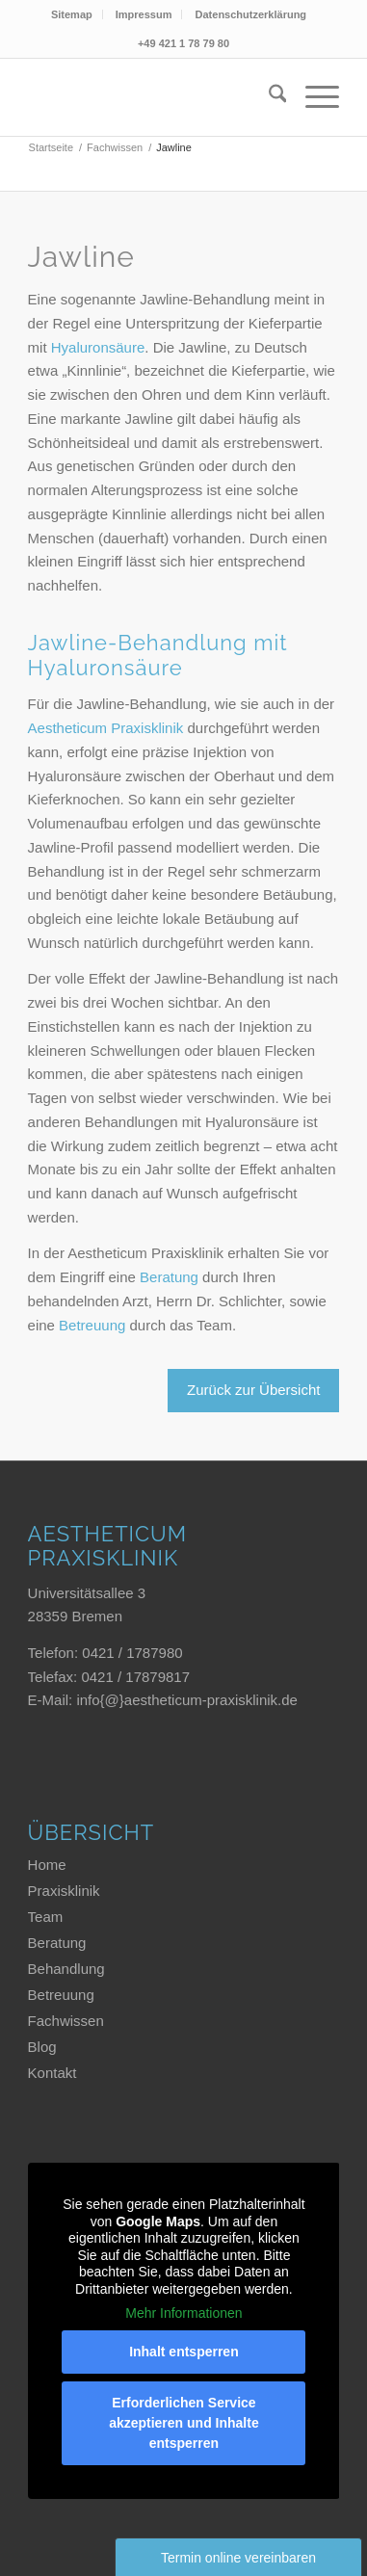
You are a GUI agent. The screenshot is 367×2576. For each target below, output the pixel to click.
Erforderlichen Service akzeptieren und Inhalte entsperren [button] (184, 2423)
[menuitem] (72, 14)
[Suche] (268, 97)
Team (46, 1916)
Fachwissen (66, 2020)
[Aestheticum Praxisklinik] (141, 97)
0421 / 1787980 (132, 1652)
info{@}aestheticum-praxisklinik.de (187, 1700)
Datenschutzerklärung (251, 14)
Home (47, 1864)
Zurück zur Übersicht (253, 1389)
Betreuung (92, 1325)
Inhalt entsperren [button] (184, 2351)
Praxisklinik (64, 1890)
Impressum (144, 14)
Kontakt (52, 2072)
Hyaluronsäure (98, 347)
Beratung (169, 1277)
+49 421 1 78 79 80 (183, 43)
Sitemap (71, 14)
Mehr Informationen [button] (183, 2313)
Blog (42, 2046)
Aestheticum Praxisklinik (106, 728)
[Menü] (312, 97)
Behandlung (66, 1968)
